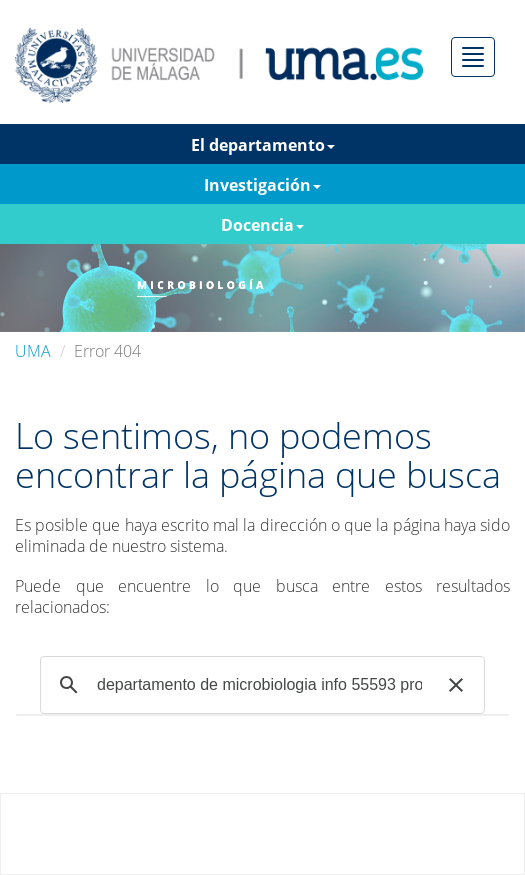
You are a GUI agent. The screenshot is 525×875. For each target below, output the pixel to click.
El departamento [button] (263, 145)
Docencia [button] (262, 225)
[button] (456, 685)
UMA (33, 351)
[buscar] (259, 685)
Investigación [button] (262, 185)
